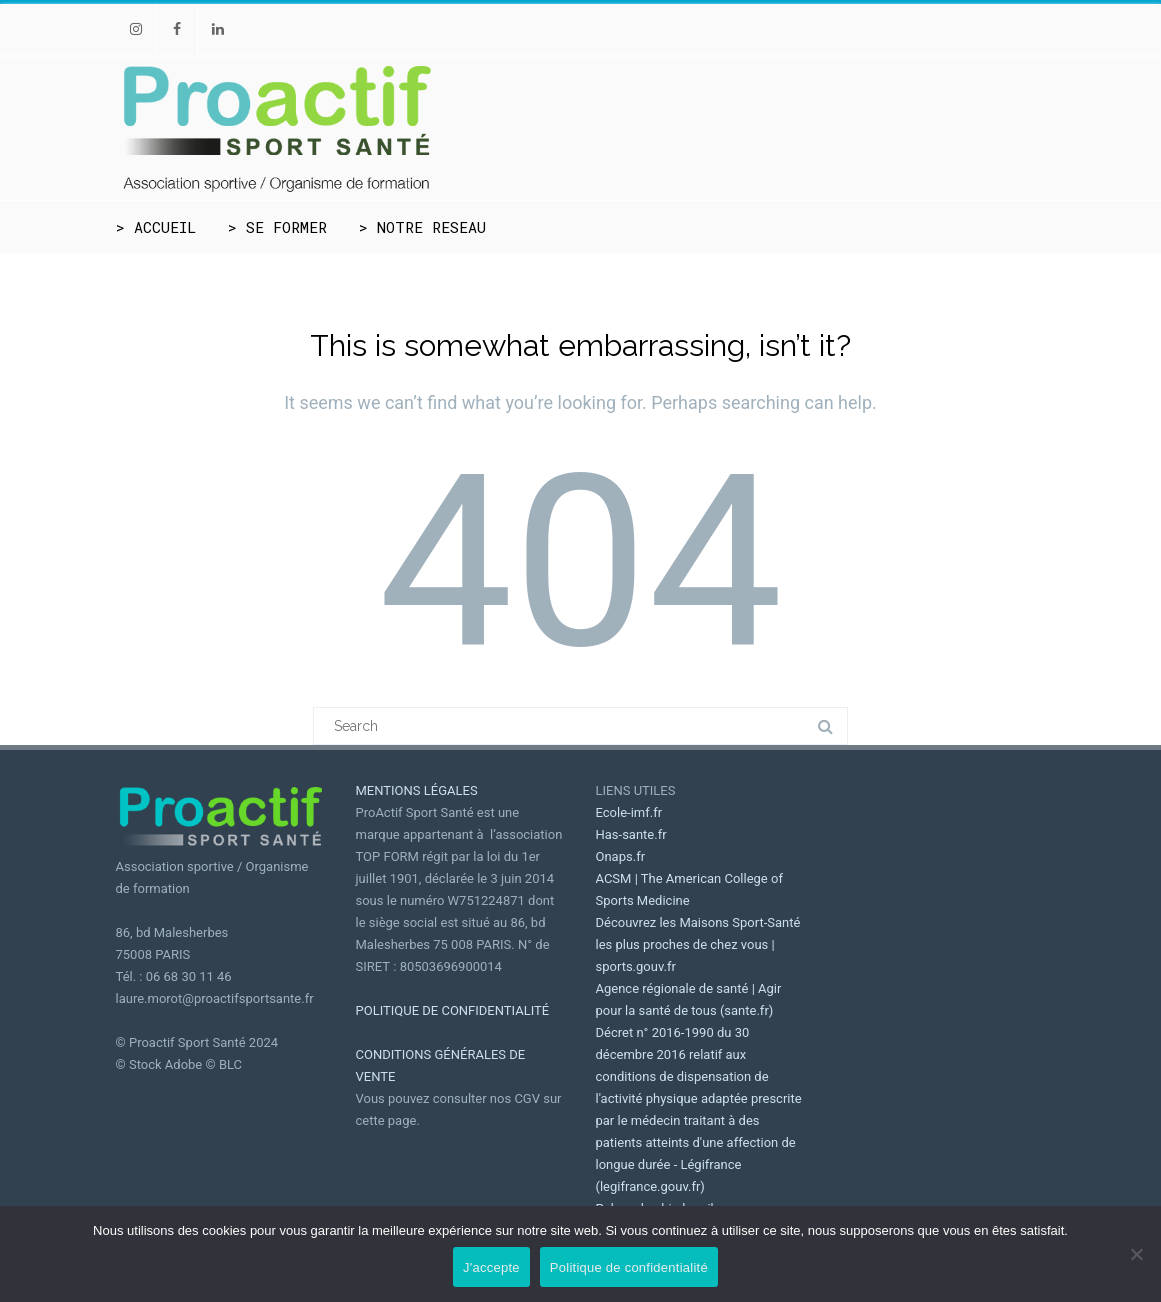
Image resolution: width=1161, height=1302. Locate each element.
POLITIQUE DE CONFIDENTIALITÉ (453, 1010)
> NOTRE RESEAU (422, 227)
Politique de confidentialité (629, 1267)
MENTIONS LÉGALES (417, 790)
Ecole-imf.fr (629, 812)
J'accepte (491, 1267)
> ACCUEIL (156, 227)
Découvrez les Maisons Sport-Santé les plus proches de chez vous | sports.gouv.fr (698, 944)
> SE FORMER (277, 227)
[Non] (1136, 1254)
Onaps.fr (621, 856)
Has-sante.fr (631, 834)
